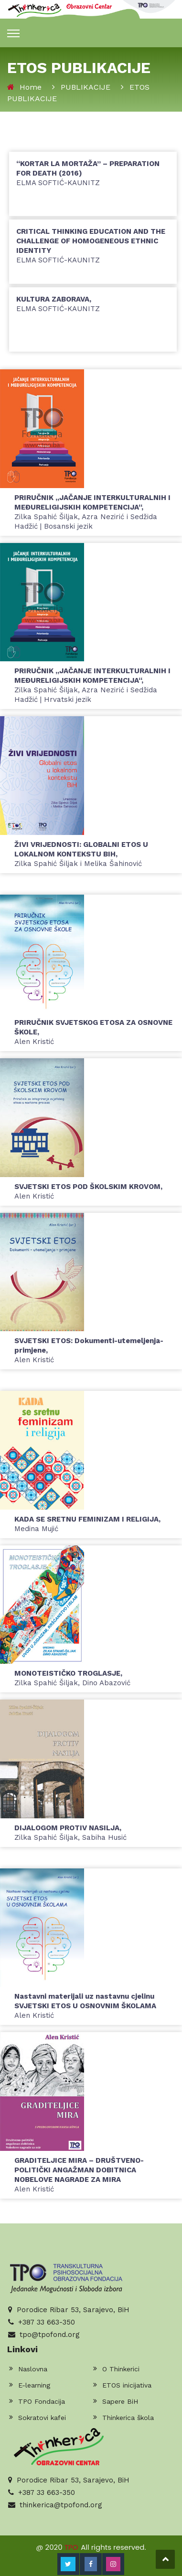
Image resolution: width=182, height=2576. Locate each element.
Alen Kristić (85, 2006)
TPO (71, 2547)
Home (31, 87)
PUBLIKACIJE (85, 87)
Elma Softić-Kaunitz (88, 173)
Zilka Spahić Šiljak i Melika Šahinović (81, 854)
